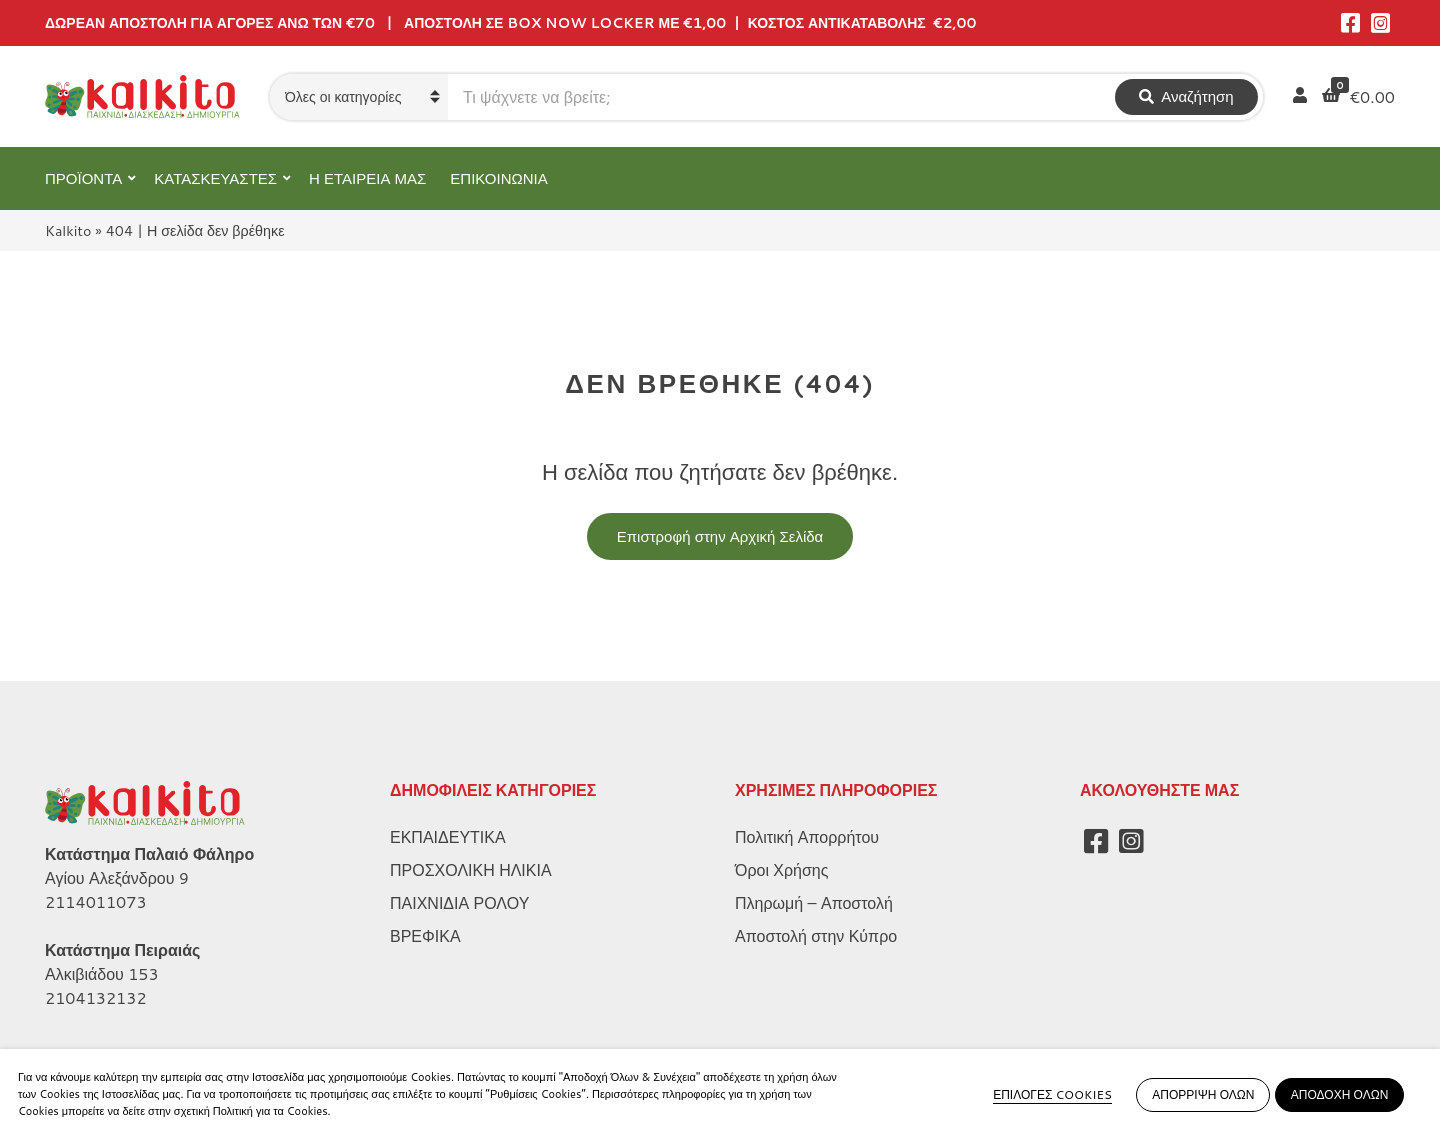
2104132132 (96, 997)
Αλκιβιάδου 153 (102, 973)
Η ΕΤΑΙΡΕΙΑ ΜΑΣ (367, 178)
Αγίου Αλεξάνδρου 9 (117, 877)
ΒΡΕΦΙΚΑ (425, 935)
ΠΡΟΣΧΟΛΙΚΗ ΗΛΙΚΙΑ (471, 869)
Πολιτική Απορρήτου (807, 836)
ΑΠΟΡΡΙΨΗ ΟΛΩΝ (1203, 1094)
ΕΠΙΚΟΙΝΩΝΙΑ (498, 178)
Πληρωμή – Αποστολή (814, 902)
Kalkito (68, 230)
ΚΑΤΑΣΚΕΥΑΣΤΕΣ (215, 178)
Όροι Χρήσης (781, 869)
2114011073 (96, 901)
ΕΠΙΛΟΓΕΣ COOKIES (1052, 1094)
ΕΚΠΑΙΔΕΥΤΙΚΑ (448, 836)
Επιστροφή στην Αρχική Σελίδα (720, 536)
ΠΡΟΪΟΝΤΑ (83, 178)
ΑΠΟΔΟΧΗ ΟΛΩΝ (1340, 1094)
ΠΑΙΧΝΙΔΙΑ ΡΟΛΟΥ (459, 902)
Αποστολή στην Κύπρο (816, 935)
